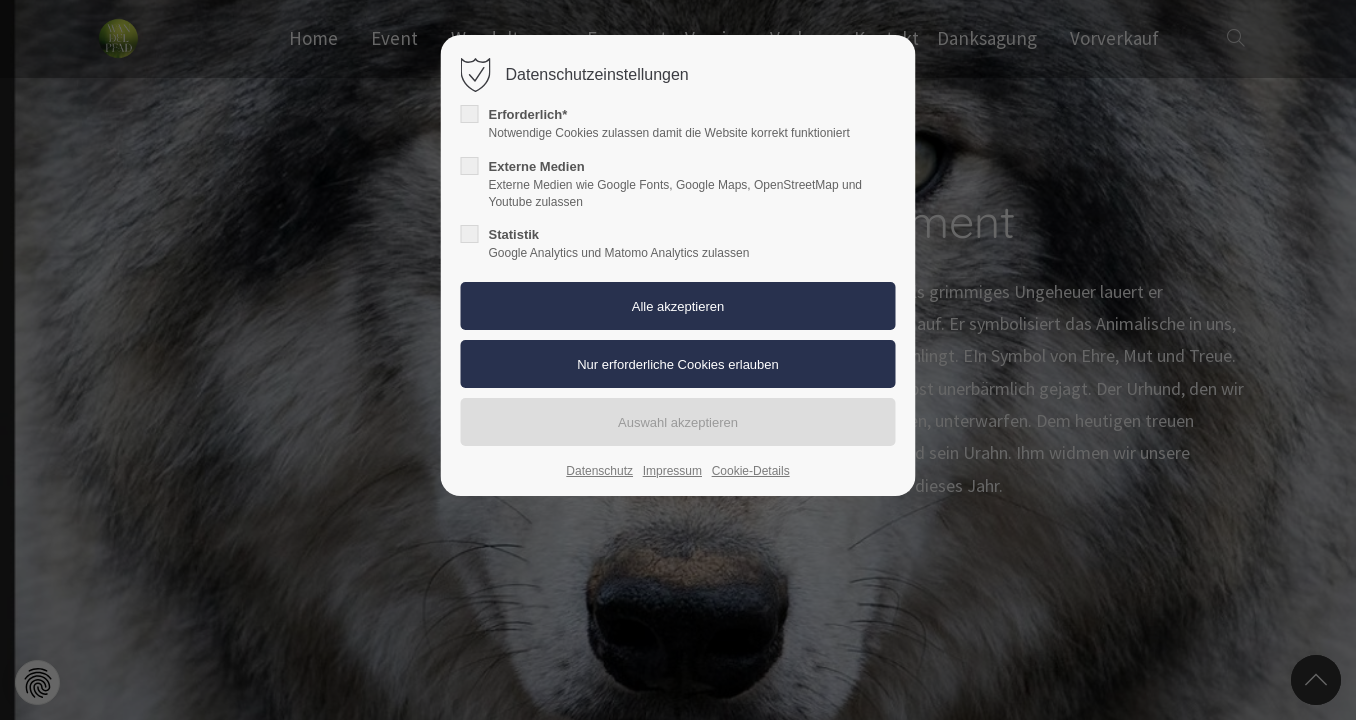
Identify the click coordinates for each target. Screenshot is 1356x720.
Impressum (672, 471)
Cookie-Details (751, 471)
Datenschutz (599, 471)
